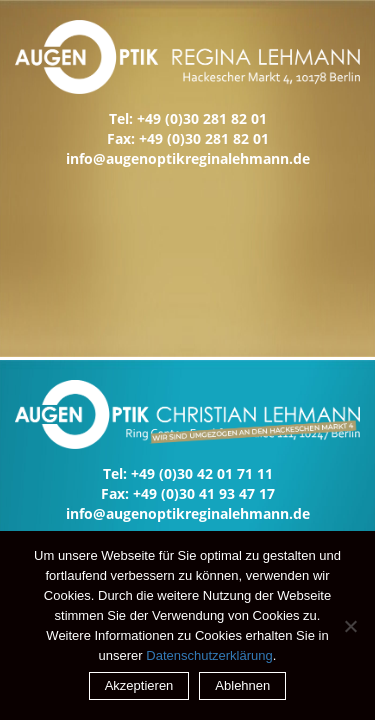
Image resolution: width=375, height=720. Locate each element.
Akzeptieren (139, 685)
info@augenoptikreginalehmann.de (188, 158)
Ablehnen (242, 685)
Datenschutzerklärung (209, 655)
